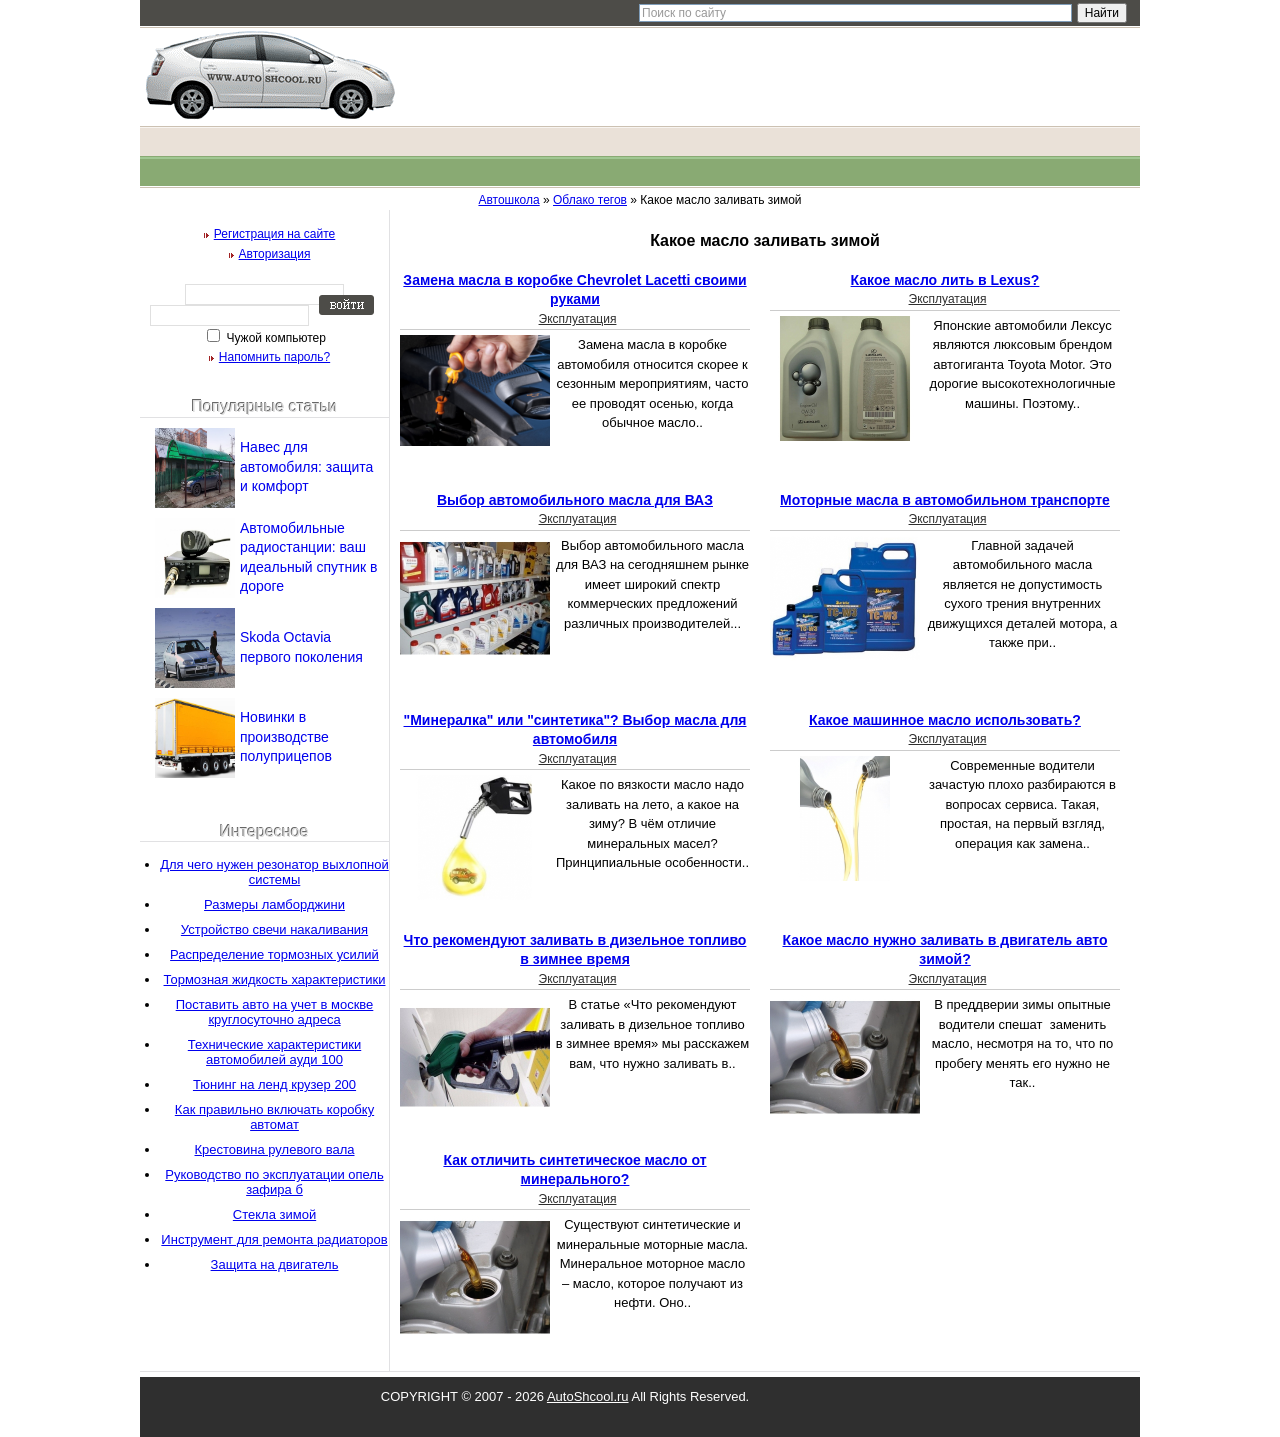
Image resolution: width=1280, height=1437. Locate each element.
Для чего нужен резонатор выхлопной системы (274, 872)
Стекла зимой (274, 1214)
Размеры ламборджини (274, 904)
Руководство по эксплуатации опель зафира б (274, 1182)
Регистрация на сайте (275, 234)
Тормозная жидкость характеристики (275, 979)
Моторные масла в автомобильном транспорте (945, 500)
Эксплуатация (578, 319)
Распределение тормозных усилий (274, 954)
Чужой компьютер (274, 338)
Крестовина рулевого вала (275, 1149)
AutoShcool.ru (588, 1396)
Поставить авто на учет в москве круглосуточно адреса (275, 1012)
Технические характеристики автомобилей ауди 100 (274, 1052)
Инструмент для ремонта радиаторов (274, 1239)
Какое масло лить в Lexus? (945, 280)
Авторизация (275, 254)
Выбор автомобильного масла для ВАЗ (575, 500)
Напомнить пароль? (274, 357)
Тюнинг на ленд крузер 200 (274, 1084)
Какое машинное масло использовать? (945, 720)
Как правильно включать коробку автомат (274, 1117)
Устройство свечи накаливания (274, 929)
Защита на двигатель (275, 1264)
